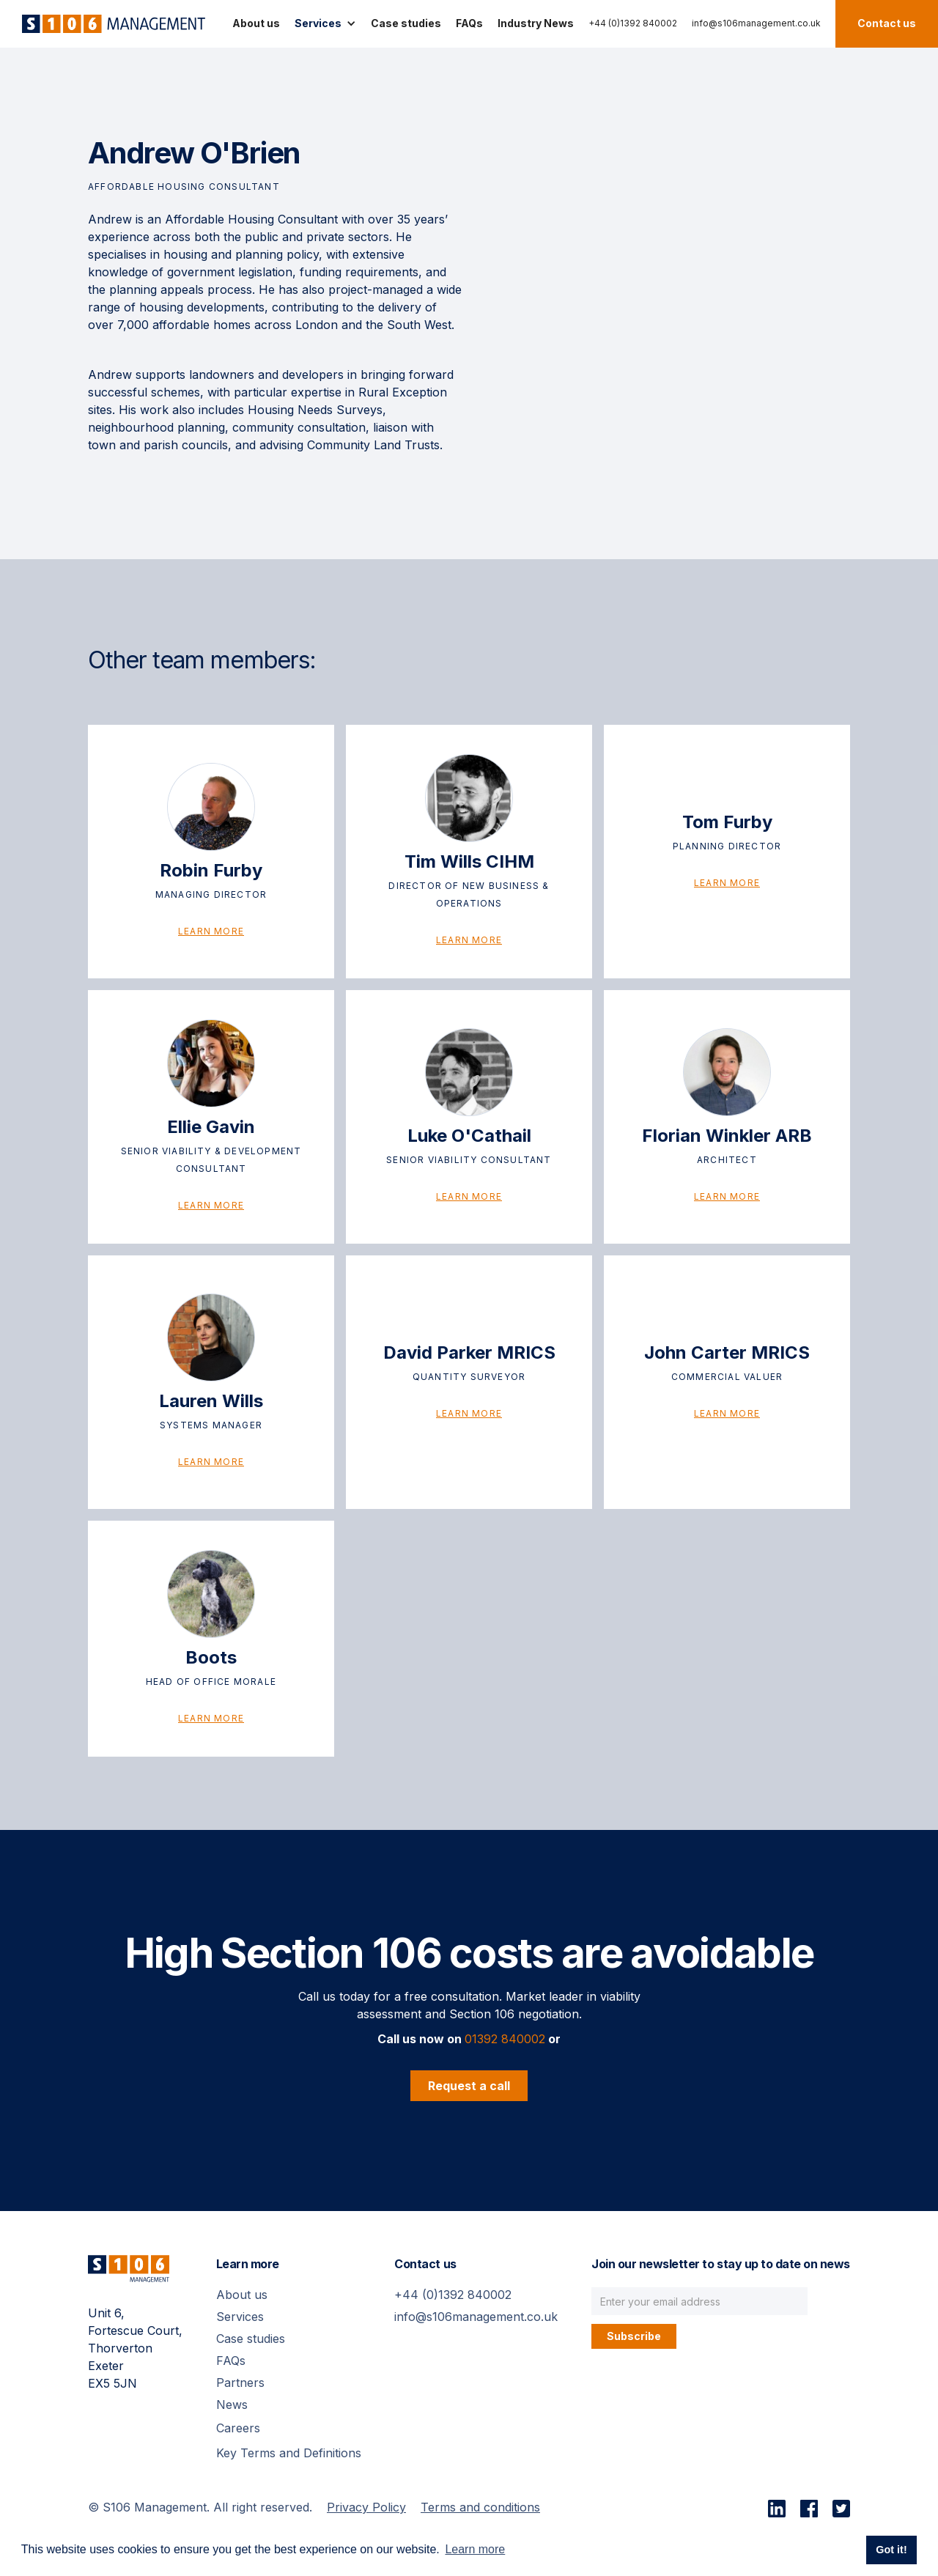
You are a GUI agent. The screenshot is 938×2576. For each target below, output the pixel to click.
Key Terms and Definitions (288, 2453)
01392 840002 (505, 2038)
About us (256, 23)
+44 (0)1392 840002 (632, 23)
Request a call (469, 2085)
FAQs (469, 23)
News (232, 2404)
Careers (238, 2428)
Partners (240, 2382)
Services (240, 2316)
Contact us (886, 23)
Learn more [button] (475, 2549)
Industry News (536, 23)
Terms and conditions (480, 2507)
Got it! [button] (891, 2549)
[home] (110, 24)
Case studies (406, 23)
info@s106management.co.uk (756, 23)
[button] (325, 23)
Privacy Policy (366, 2507)
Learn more (211, 931)
